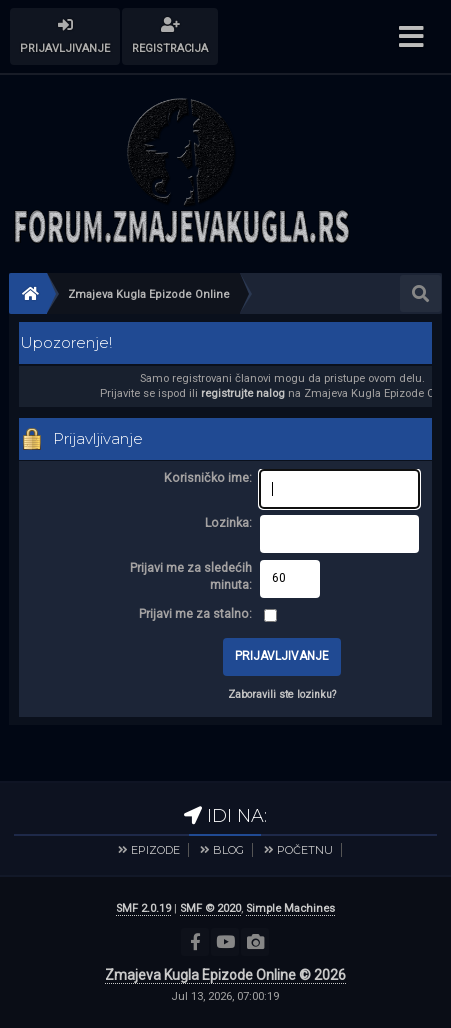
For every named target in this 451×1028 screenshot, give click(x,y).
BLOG (228, 850)
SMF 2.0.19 (143, 908)
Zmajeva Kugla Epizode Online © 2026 (225, 975)
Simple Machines (290, 908)
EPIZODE (155, 850)
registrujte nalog (243, 393)
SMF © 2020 (210, 908)
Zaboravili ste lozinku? (282, 694)
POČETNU (305, 850)
